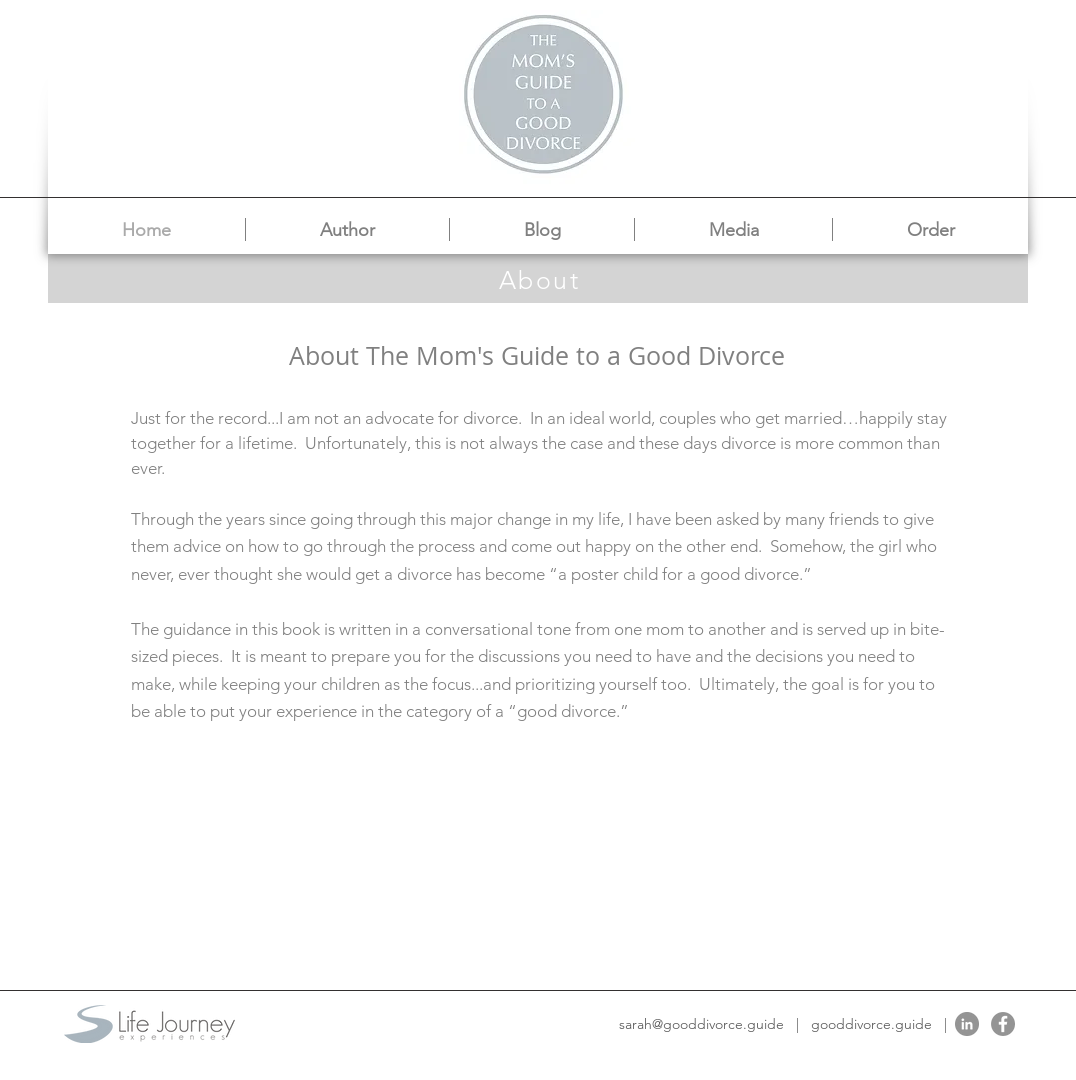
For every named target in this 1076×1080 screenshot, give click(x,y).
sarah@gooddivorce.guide (701, 1024)
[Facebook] (1003, 1024)
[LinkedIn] (967, 1024)
